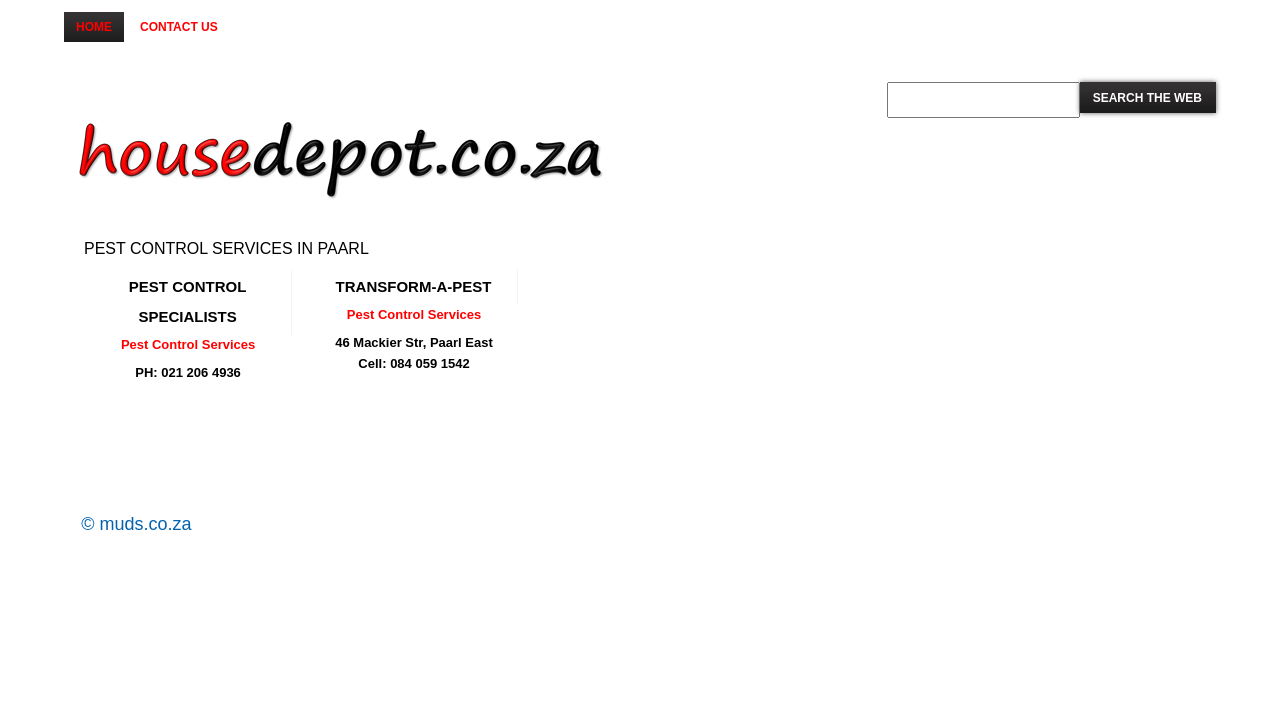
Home (94, 27)
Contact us (179, 27)
